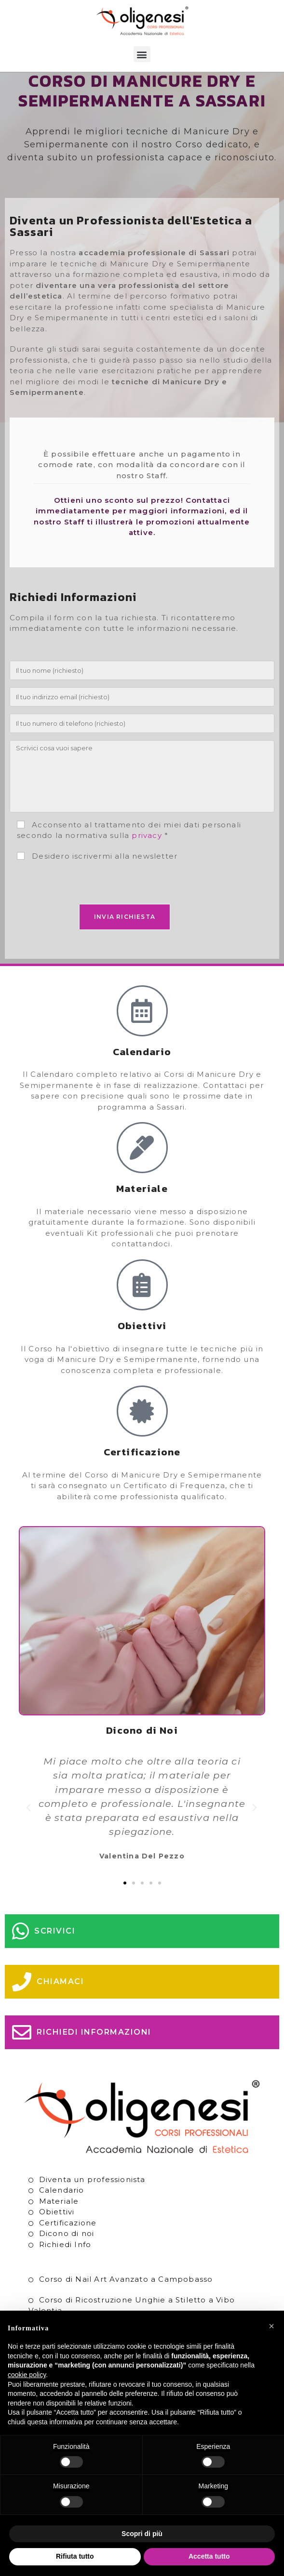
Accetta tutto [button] (209, 2556)
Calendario (61, 2211)
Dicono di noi (67, 2254)
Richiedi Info (65, 2265)
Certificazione (68, 2243)
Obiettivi (57, 2232)
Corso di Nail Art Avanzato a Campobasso (126, 2300)
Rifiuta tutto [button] (75, 2556)
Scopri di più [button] (142, 2533)
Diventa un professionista (92, 2200)
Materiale (59, 2221)
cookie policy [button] (27, 2375)
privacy (147, 856)
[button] (142, 54)
